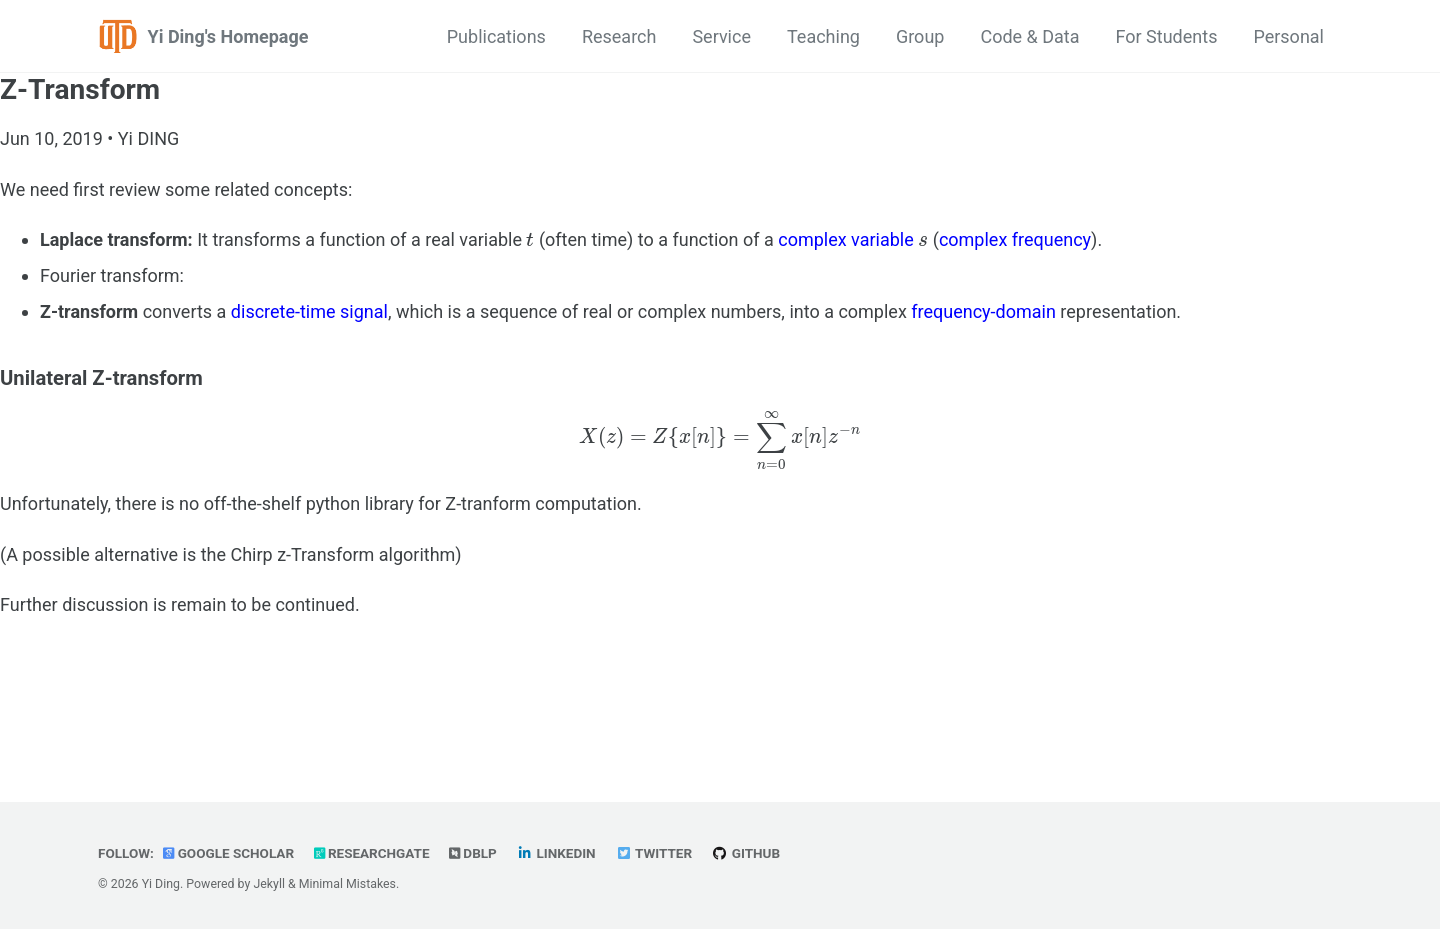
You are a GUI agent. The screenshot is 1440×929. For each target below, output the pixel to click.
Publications (496, 36)
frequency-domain (983, 311)
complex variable (846, 239)
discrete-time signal (309, 311)
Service (721, 36)
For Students (1167, 36)
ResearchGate (373, 853)
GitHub (749, 853)
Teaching (823, 36)
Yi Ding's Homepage (228, 36)
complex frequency (1015, 239)
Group (920, 36)
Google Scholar (229, 853)
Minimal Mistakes (347, 884)
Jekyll (269, 884)
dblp (475, 853)
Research (619, 36)
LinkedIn (558, 853)
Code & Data (1029, 36)
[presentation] (530, 239)
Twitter (656, 853)
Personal (1288, 36)
